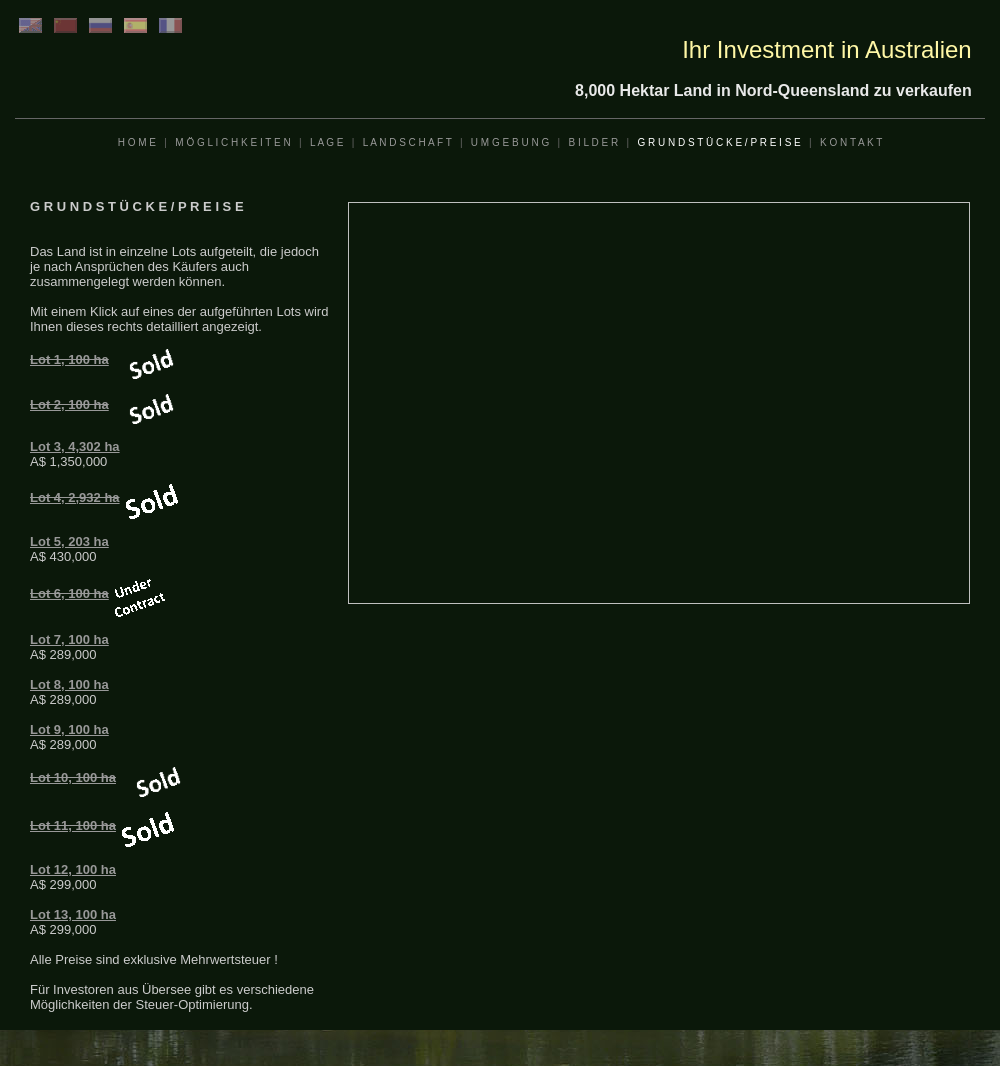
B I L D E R (593, 142)
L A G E (327, 142)
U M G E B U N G (510, 142)
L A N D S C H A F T (407, 142)
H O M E (137, 142)
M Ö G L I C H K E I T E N (232, 142)
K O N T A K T (851, 142)
